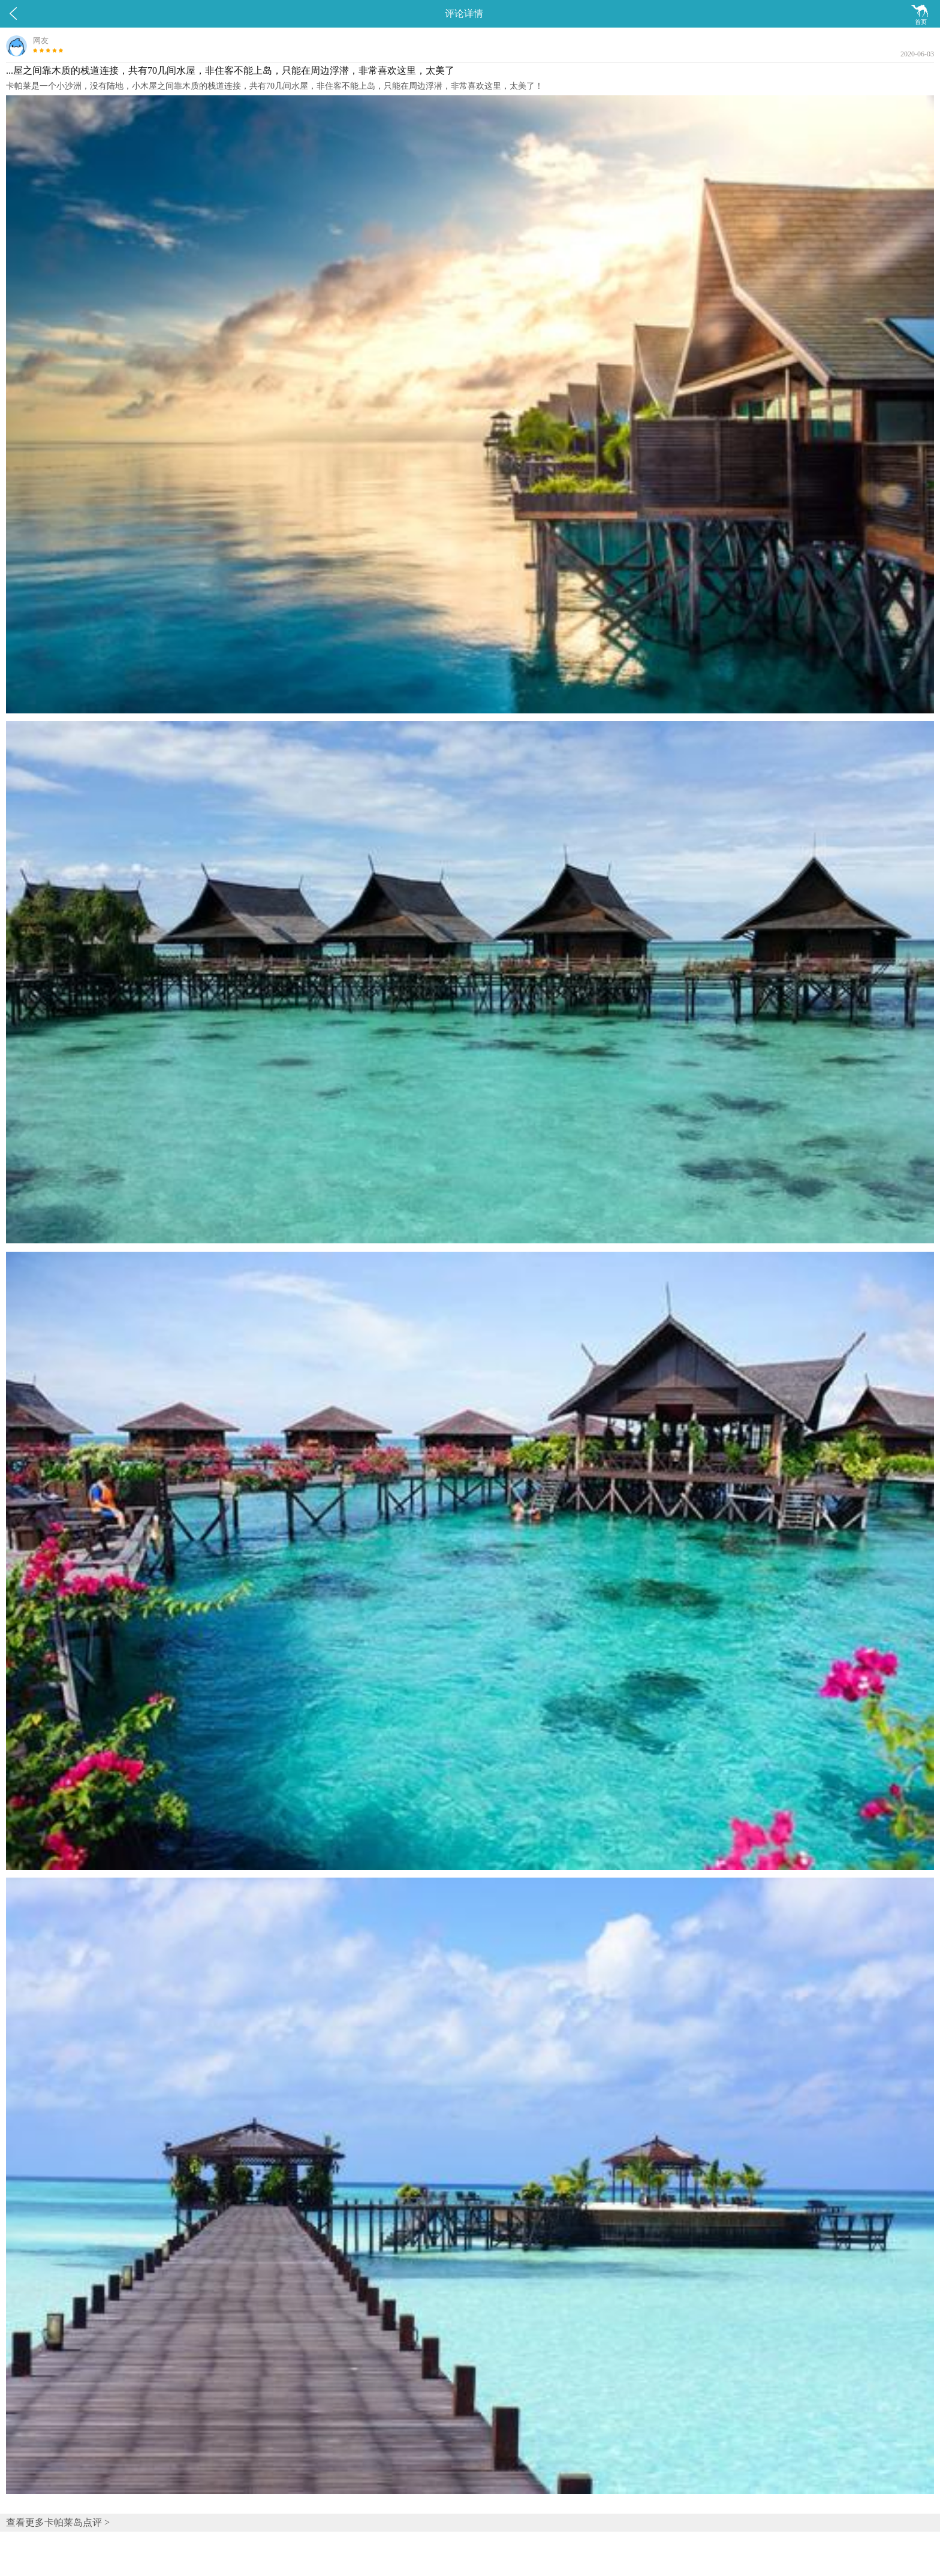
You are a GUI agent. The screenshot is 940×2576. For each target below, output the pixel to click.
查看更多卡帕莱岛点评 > (58, 2522)
